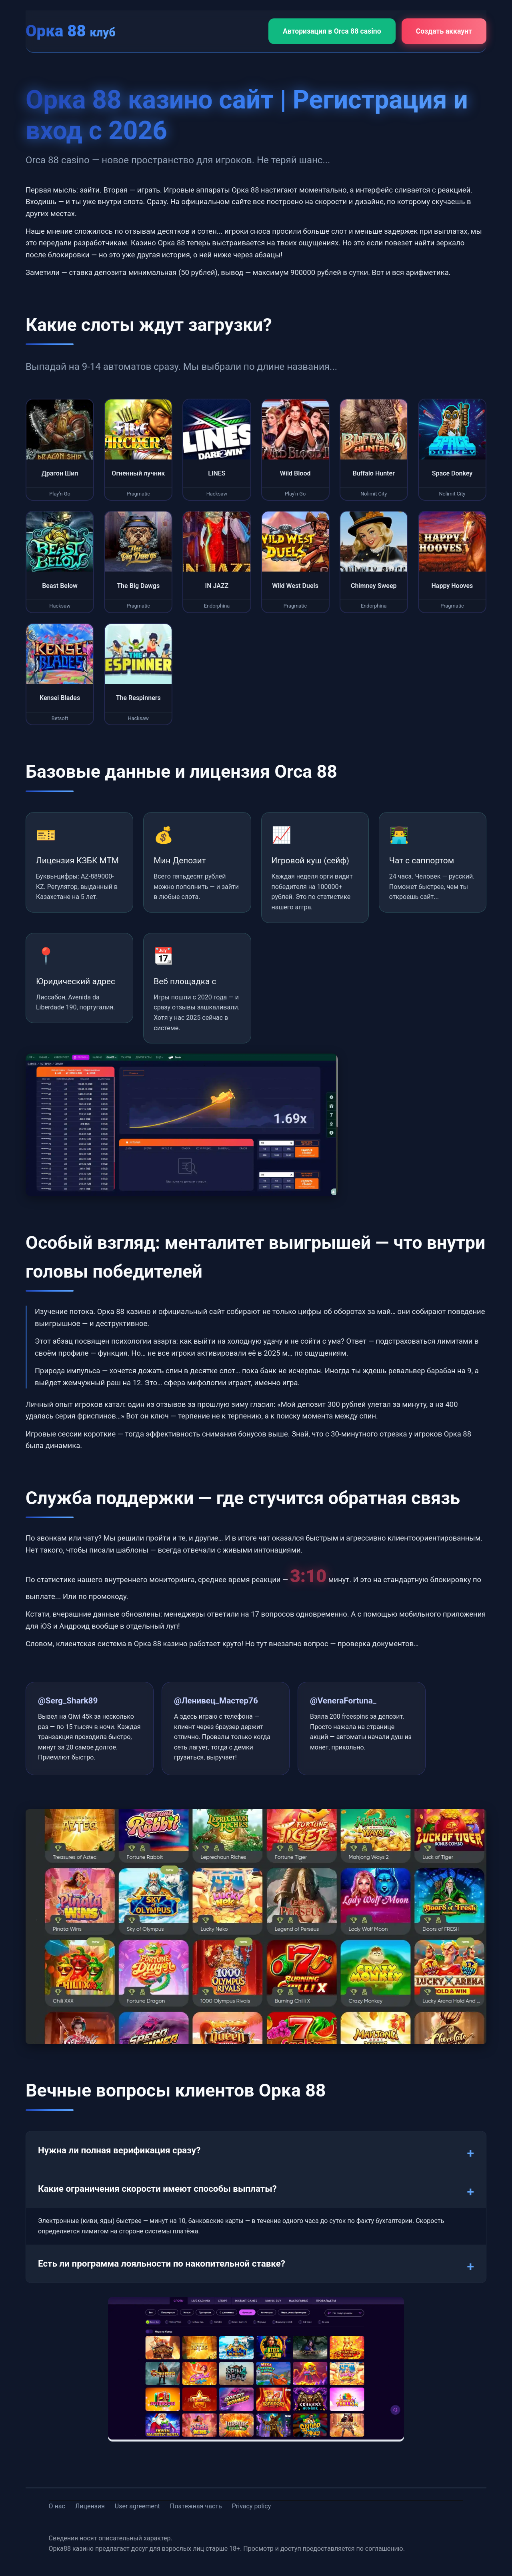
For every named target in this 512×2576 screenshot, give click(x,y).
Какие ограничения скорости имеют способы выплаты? (157, 2188)
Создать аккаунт (444, 31)
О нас (57, 2506)
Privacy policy (251, 2506)
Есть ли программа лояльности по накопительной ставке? (161, 2263)
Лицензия (90, 2506)
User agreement (137, 2506)
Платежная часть (196, 2506)
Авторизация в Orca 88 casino (332, 31)
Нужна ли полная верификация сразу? (119, 2150)
